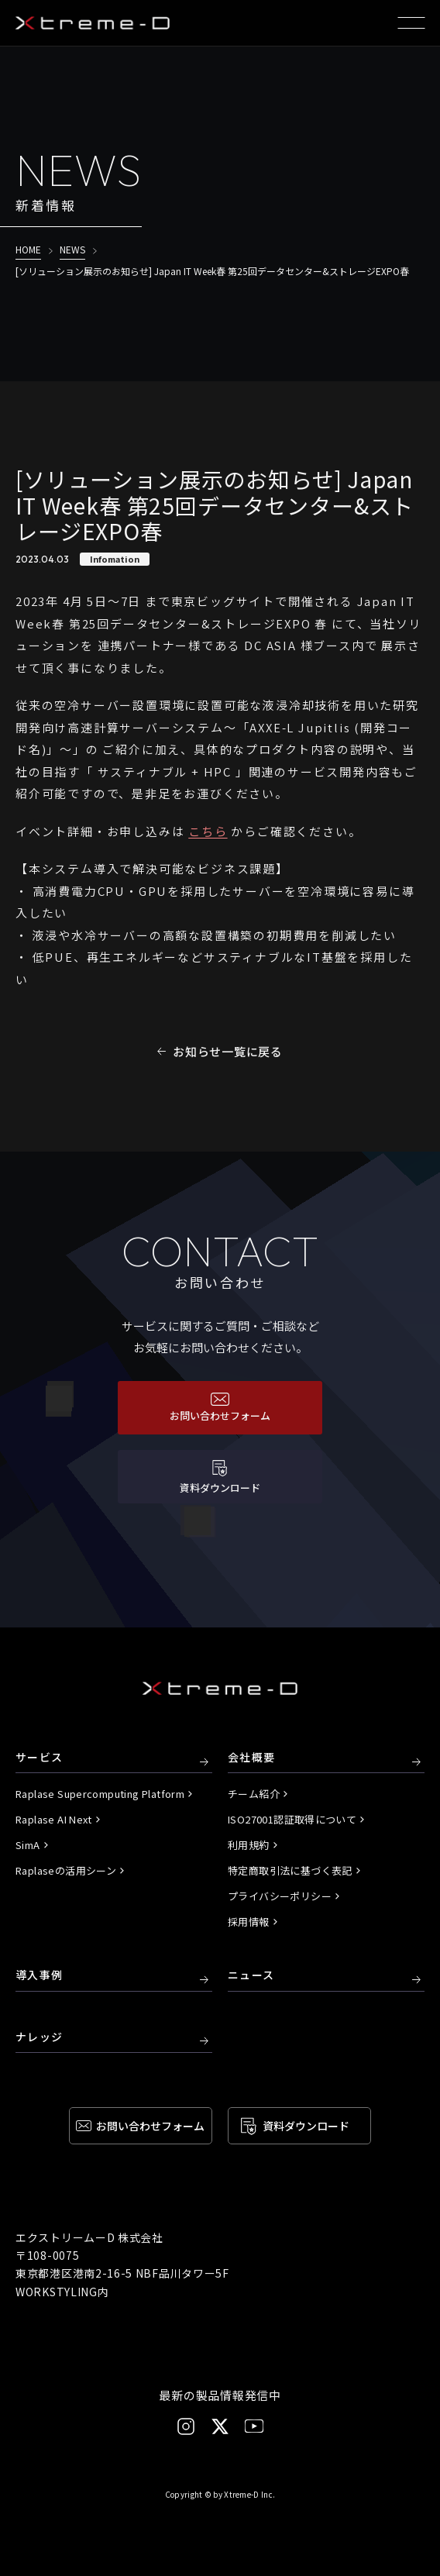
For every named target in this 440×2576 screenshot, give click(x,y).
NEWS (72, 249)
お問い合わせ (150, 2125)
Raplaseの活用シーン (65, 1870)
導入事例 (39, 1975)
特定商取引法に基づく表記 (290, 1870)
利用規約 (249, 1844)
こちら (207, 831)
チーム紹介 (254, 1793)
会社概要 (252, 1758)
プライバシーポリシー (280, 1896)
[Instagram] (186, 2426)
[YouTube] (254, 2426)
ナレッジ (39, 2037)
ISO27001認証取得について (292, 1819)
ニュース (251, 1975)
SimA (27, 1844)
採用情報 (249, 1921)
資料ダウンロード (306, 2125)
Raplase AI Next (53, 1819)
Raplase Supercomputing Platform (99, 1793)
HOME (28, 249)
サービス (39, 1758)
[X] (220, 2426)
